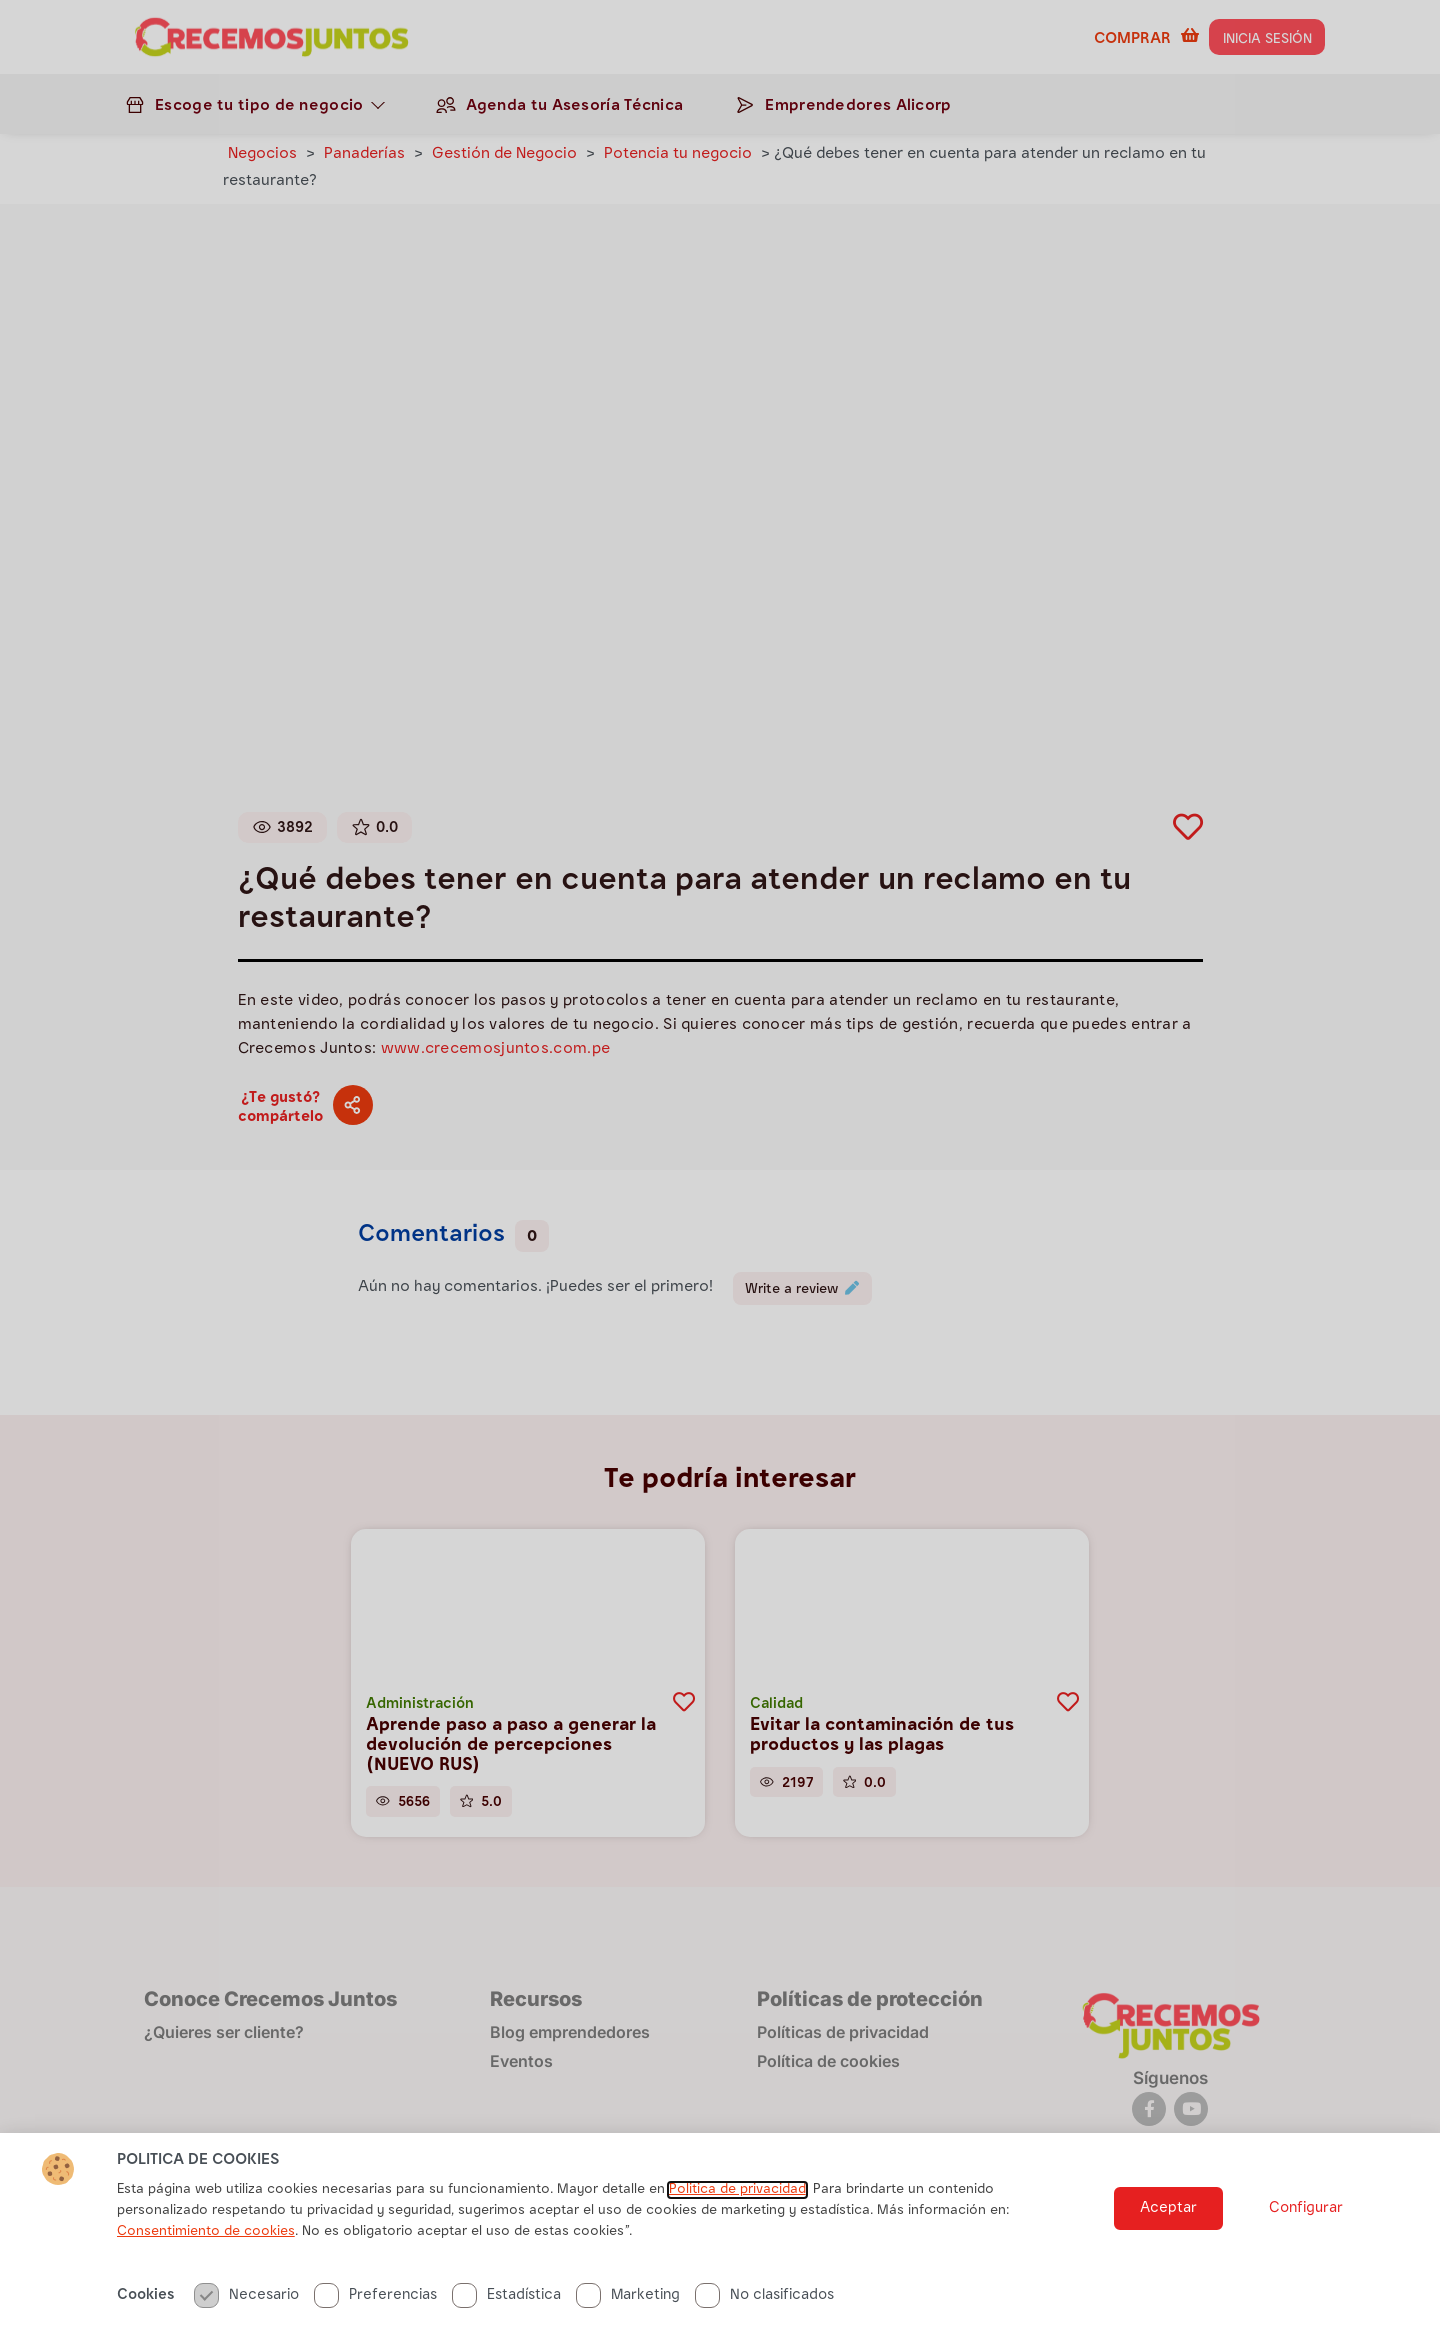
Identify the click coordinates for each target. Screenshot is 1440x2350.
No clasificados (764, 2302)
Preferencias (375, 2302)
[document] (720, 1175)
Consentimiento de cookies (206, 2239)
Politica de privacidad (737, 2197)
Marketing (628, 2302)
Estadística (506, 2302)
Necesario (246, 2302)
